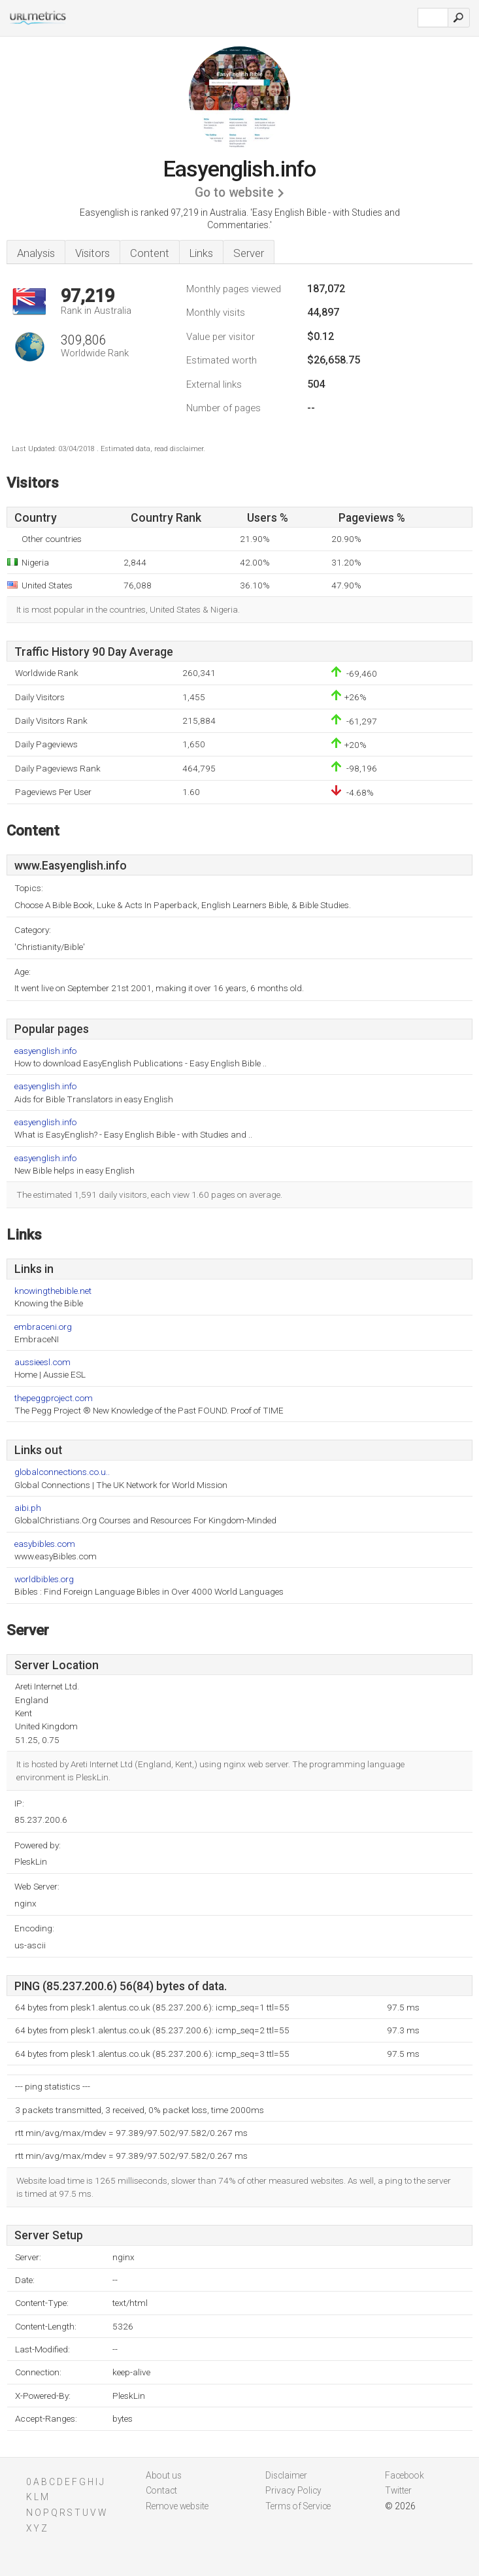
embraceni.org (43, 1327)
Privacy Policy (293, 2490)
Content (149, 253)
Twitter (398, 2490)
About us (164, 2475)
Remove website (177, 2506)
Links (201, 253)
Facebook (404, 2475)
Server (248, 253)
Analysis (36, 253)
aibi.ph (27, 1508)
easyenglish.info (45, 1051)
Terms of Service (298, 2506)
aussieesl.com (42, 1362)
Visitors (92, 253)
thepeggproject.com (53, 1398)
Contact (161, 2490)
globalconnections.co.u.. (62, 1472)
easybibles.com (44, 1544)
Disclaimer (286, 2475)
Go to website (234, 192)
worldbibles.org (44, 1579)
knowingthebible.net (52, 1291)
